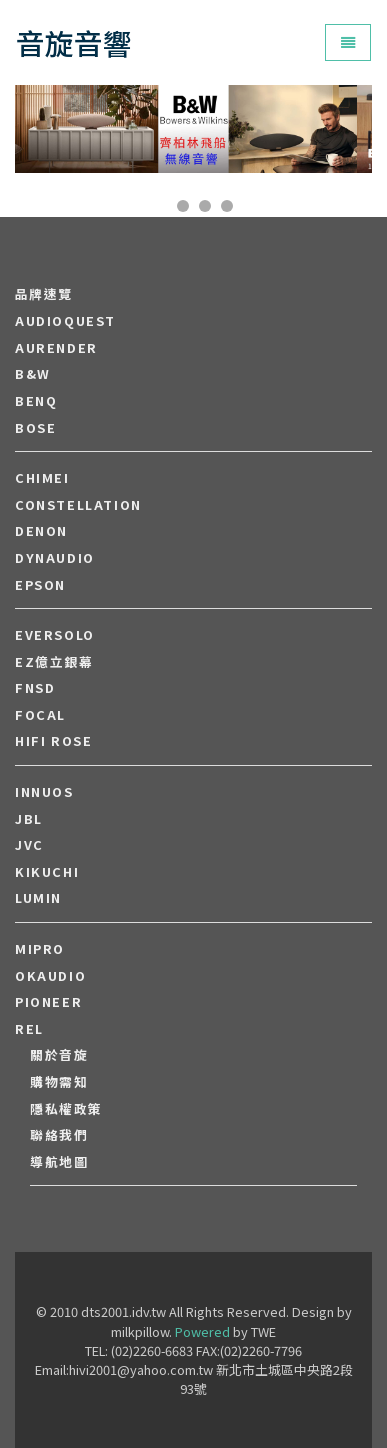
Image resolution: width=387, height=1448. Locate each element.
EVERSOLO (55, 635)
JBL (29, 819)
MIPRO (40, 949)
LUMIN (38, 898)
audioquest (65, 321)
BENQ (36, 401)
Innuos (44, 792)
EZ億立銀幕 (54, 662)
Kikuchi (47, 872)
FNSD (35, 688)
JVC (29, 845)
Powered (202, 1331)
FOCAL (40, 715)
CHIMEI (42, 478)
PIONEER (48, 1002)
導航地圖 (59, 1162)
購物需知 (59, 1082)
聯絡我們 (59, 1135)
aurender (56, 348)
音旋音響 (74, 42)
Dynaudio (55, 558)
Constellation (78, 505)
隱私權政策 (66, 1109)
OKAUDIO (50, 976)
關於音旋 (59, 1055)
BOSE (35, 428)
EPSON (40, 585)
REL (29, 1029)
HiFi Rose (53, 741)
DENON (41, 531)
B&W (33, 374)
